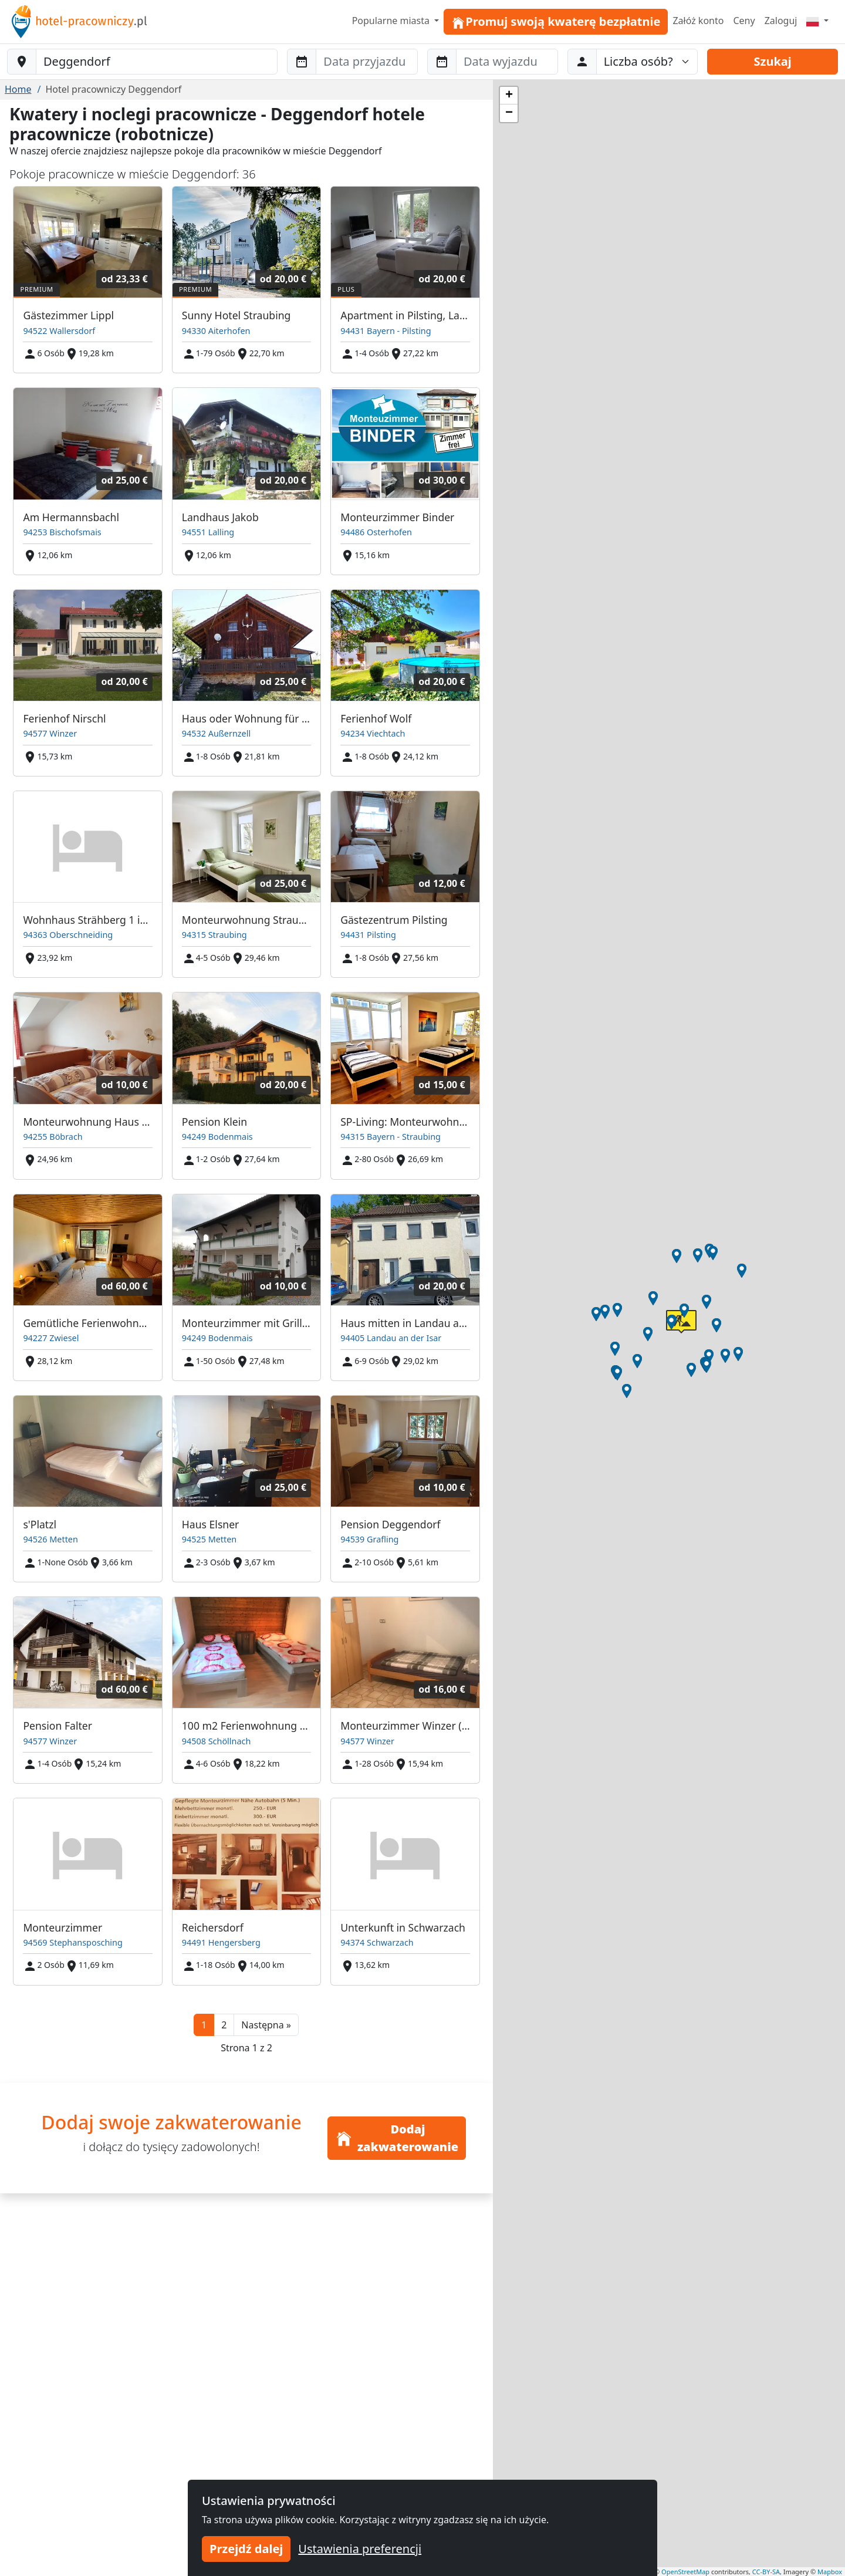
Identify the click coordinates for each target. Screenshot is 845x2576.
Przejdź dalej (246, 2549)
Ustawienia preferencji (359, 2549)
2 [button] (224, 2024)
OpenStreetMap (685, 2571)
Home (18, 89)
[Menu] (817, 20)
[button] (266, 2025)
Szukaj (773, 61)
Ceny (744, 20)
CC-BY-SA (766, 2571)
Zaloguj (781, 20)
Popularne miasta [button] (392, 20)
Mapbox (829, 2571)
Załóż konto (698, 20)
